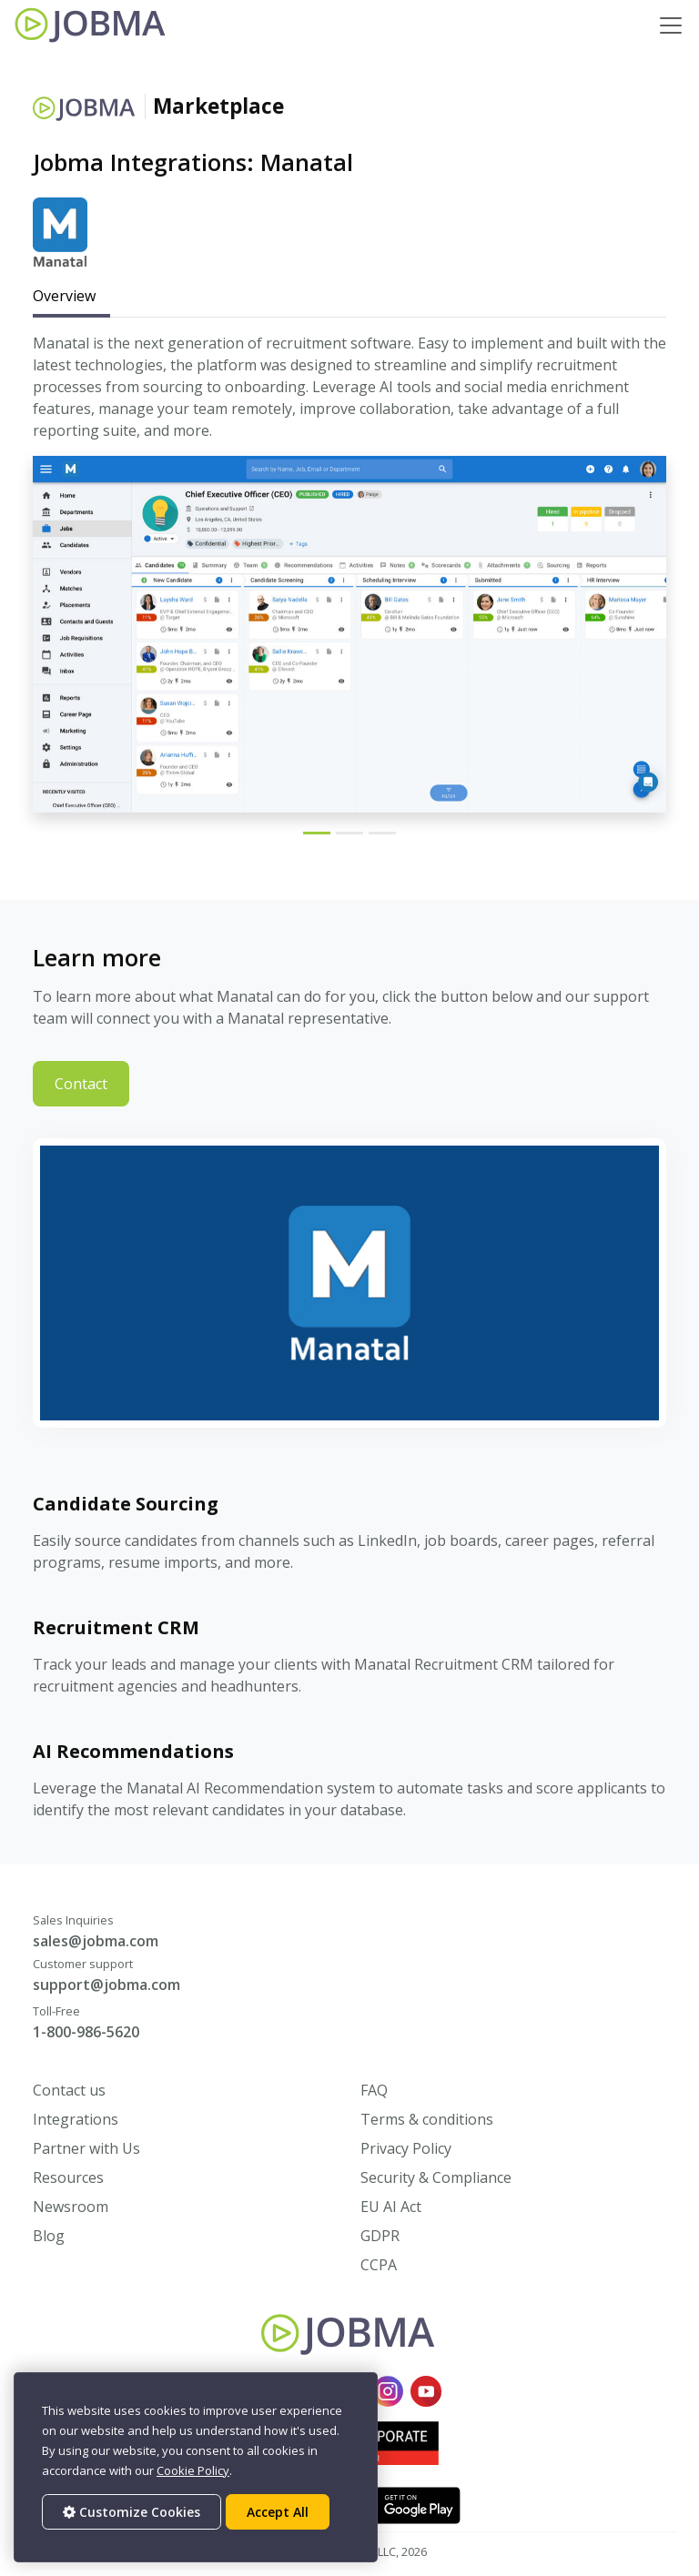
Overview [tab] (64, 296)
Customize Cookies (131, 2511)
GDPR (380, 2236)
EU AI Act (390, 2207)
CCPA (378, 2265)
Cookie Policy (193, 2470)
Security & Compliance (436, 2177)
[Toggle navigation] (670, 25)
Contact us (69, 2090)
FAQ (374, 2090)
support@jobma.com (106, 1985)
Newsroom (70, 2207)
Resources (68, 2177)
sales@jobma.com (95, 1941)
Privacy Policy (405, 2148)
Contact (81, 1084)
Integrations (75, 2119)
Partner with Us (86, 2148)
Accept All (278, 2511)
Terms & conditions (426, 2119)
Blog (49, 2236)
